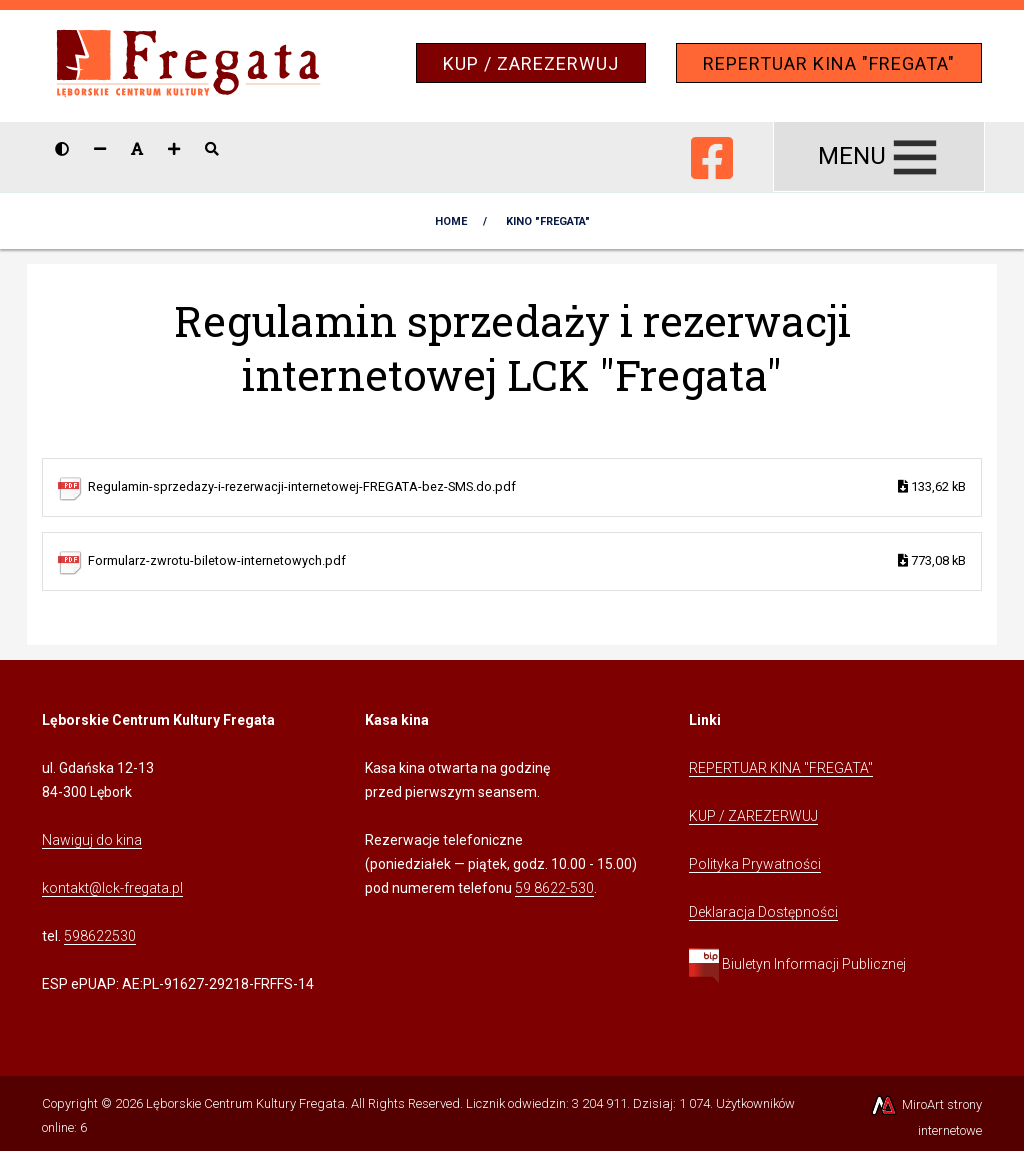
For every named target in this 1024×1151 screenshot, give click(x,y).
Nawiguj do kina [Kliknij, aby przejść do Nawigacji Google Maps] (92, 840)
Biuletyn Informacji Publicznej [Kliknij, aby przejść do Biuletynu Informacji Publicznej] (797, 964)
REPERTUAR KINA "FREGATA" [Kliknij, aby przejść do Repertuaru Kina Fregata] (781, 768)
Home (451, 221)
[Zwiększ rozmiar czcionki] (174, 149)
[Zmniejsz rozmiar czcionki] (100, 149)
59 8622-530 (554, 888)
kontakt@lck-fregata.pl (112, 888)
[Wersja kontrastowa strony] (62, 149)
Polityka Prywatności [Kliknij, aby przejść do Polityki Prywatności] (755, 864)
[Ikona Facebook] (712, 154)
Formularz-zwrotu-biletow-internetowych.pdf (527, 561)
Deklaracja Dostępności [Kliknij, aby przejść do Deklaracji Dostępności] (763, 912)
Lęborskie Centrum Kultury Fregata (245, 1103)
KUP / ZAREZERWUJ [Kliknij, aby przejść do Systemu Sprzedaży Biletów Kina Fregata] (753, 816)
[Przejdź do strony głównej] (188, 64)
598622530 (100, 936)
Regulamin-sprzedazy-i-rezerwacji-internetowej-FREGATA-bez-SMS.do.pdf (527, 487)
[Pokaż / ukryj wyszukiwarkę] (212, 149)
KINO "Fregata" (548, 221)
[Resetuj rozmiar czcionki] (137, 149)
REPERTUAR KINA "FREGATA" (829, 63)
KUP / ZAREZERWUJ (531, 63)
